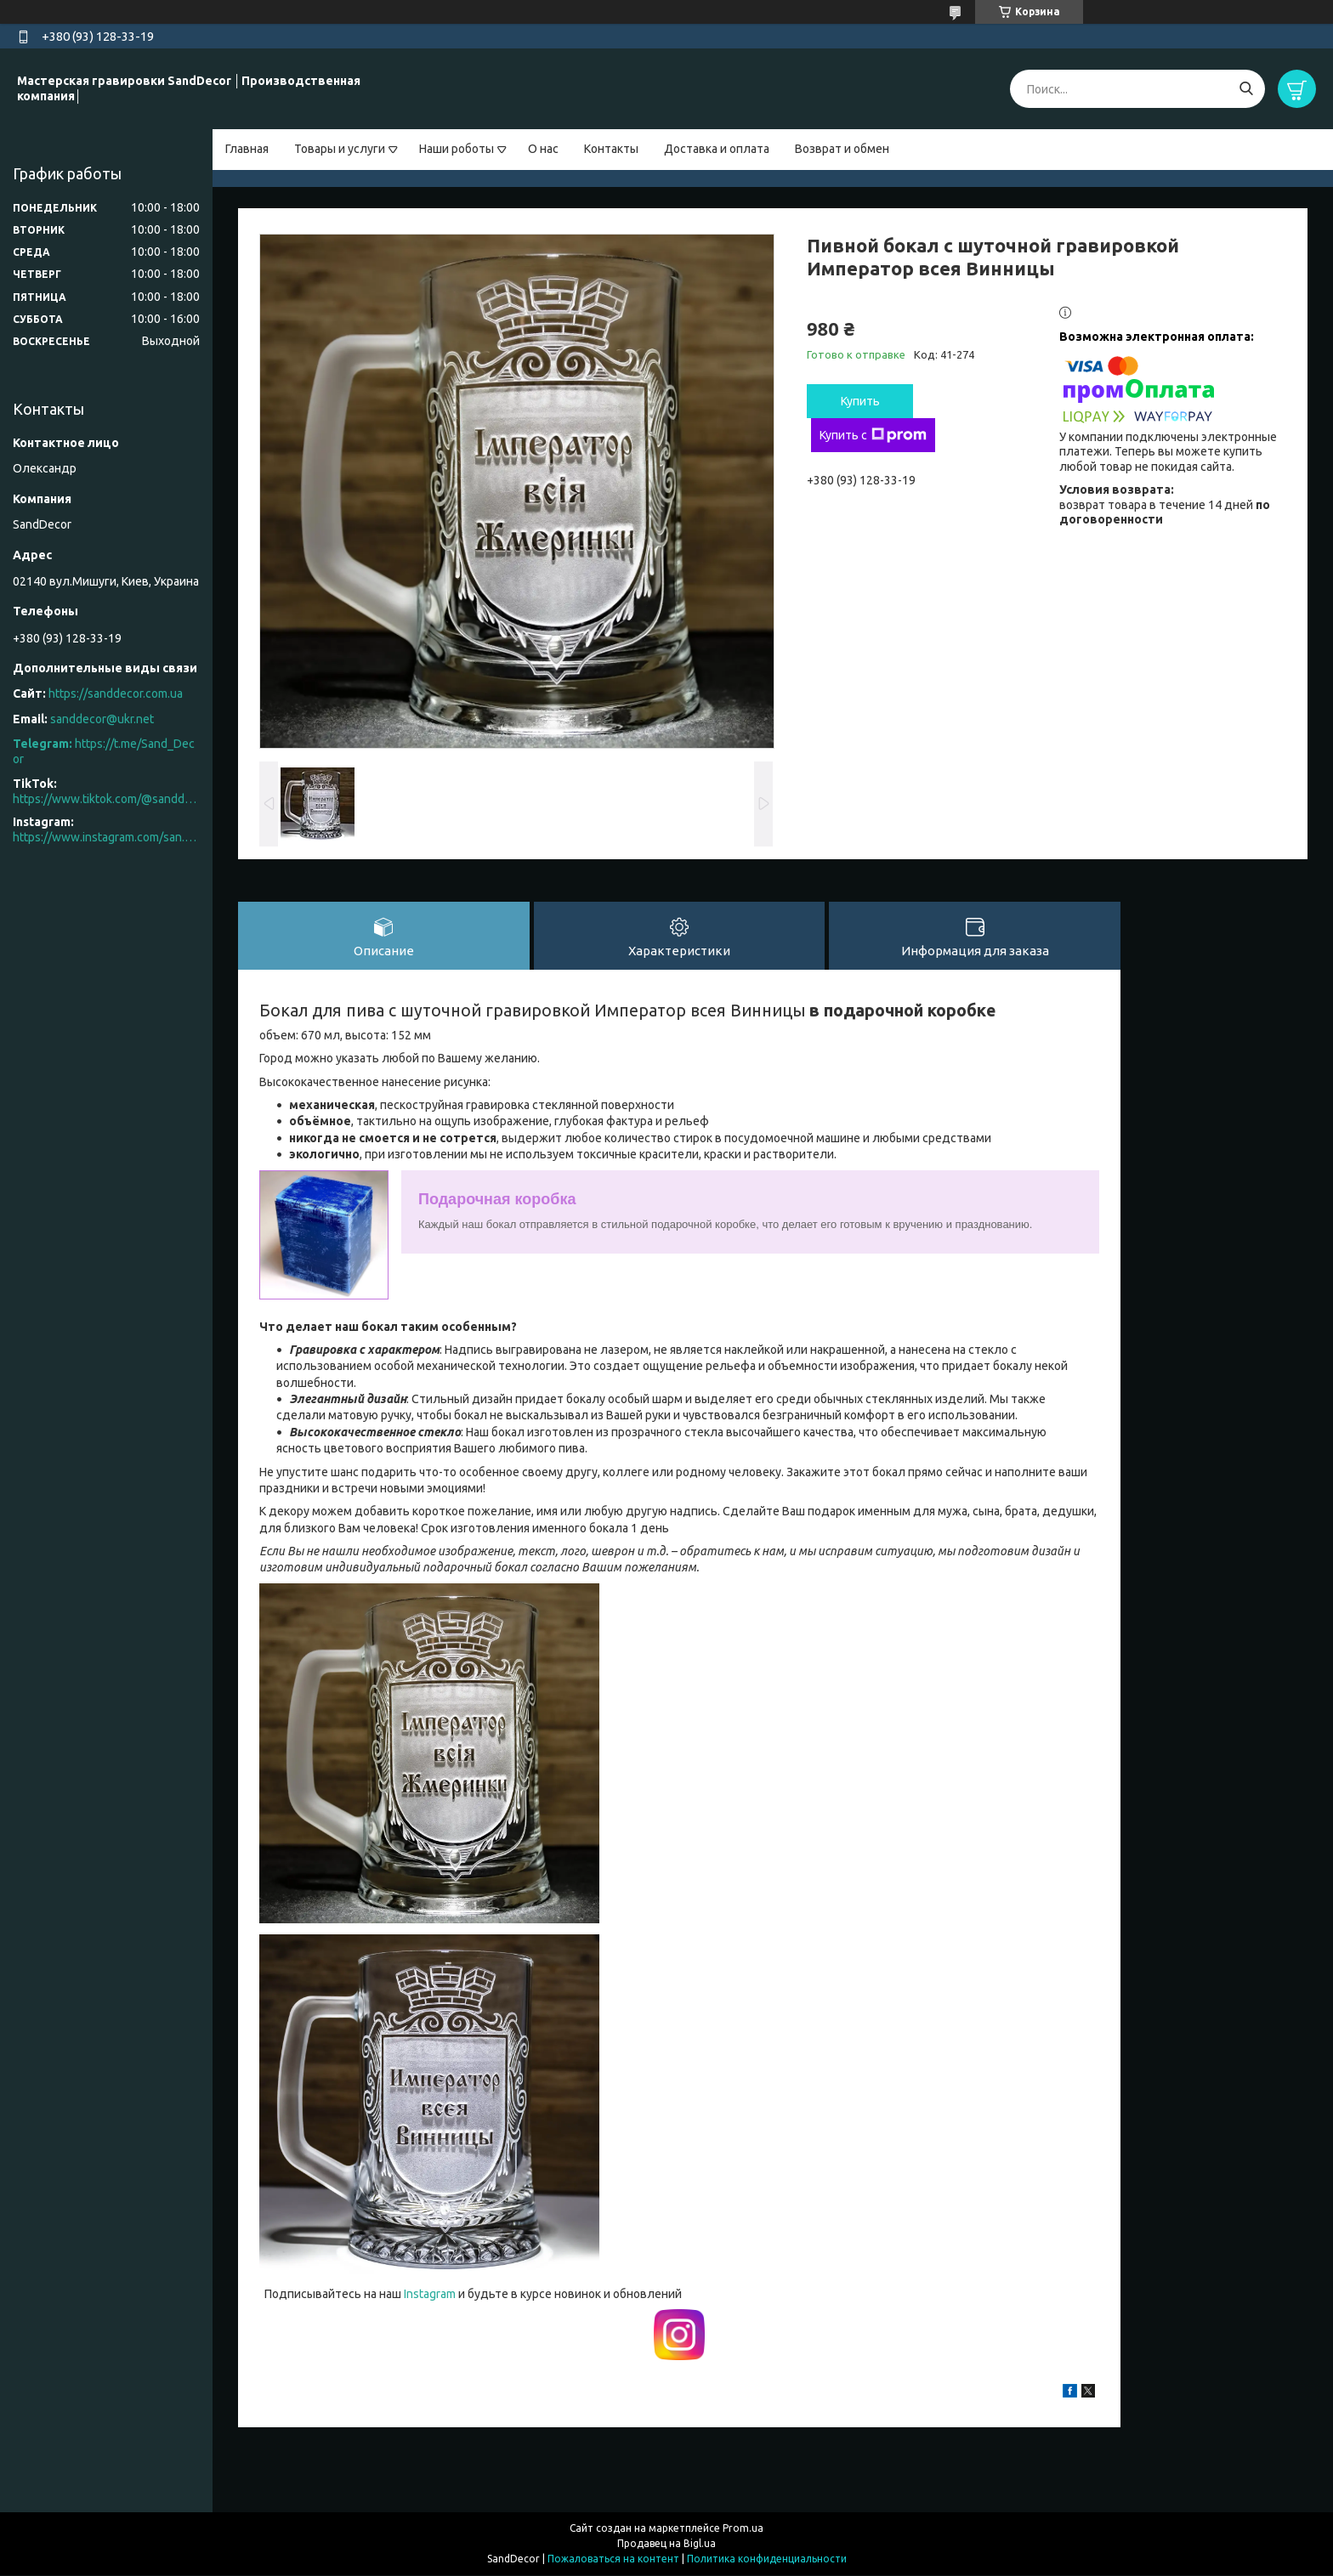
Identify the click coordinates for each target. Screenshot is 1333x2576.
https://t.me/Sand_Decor (104, 751)
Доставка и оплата (716, 149)
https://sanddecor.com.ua (115, 693)
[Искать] (1246, 89)
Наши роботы (456, 149)
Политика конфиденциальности (767, 2559)
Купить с (873, 435)
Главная (247, 149)
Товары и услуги (339, 149)
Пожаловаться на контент (613, 2559)
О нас (543, 149)
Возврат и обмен (842, 149)
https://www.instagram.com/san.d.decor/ (106, 837)
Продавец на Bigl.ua (666, 2544)
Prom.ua (743, 2528)
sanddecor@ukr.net (102, 719)
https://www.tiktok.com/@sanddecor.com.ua (106, 799)
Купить (860, 401)
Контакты (611, 149)
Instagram (431, 2294)
